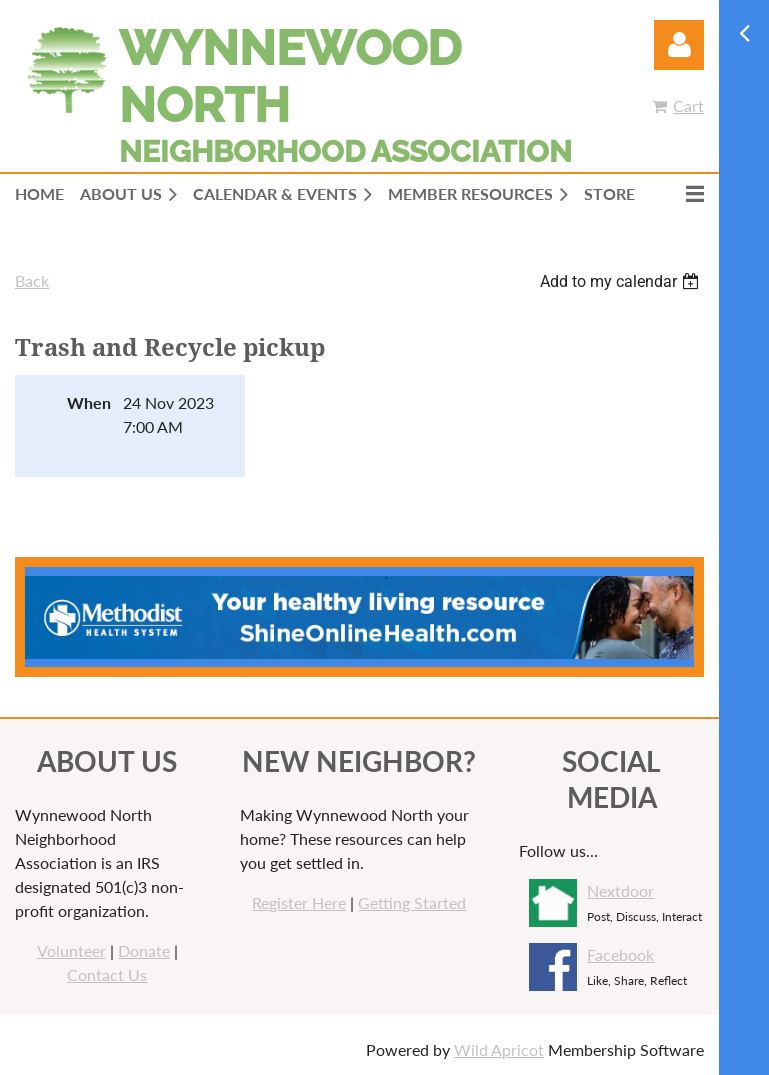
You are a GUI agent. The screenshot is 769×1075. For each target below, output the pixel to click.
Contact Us (107, 974)
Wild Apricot (499, 1049)
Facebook (620, 954)
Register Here (299, 902)
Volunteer (71, 950)
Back (32, 280)
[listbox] (622, 281)
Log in (679, 45)
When (89, 402)
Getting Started (412, 902)
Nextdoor (620, 890)
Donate (144, 950)
